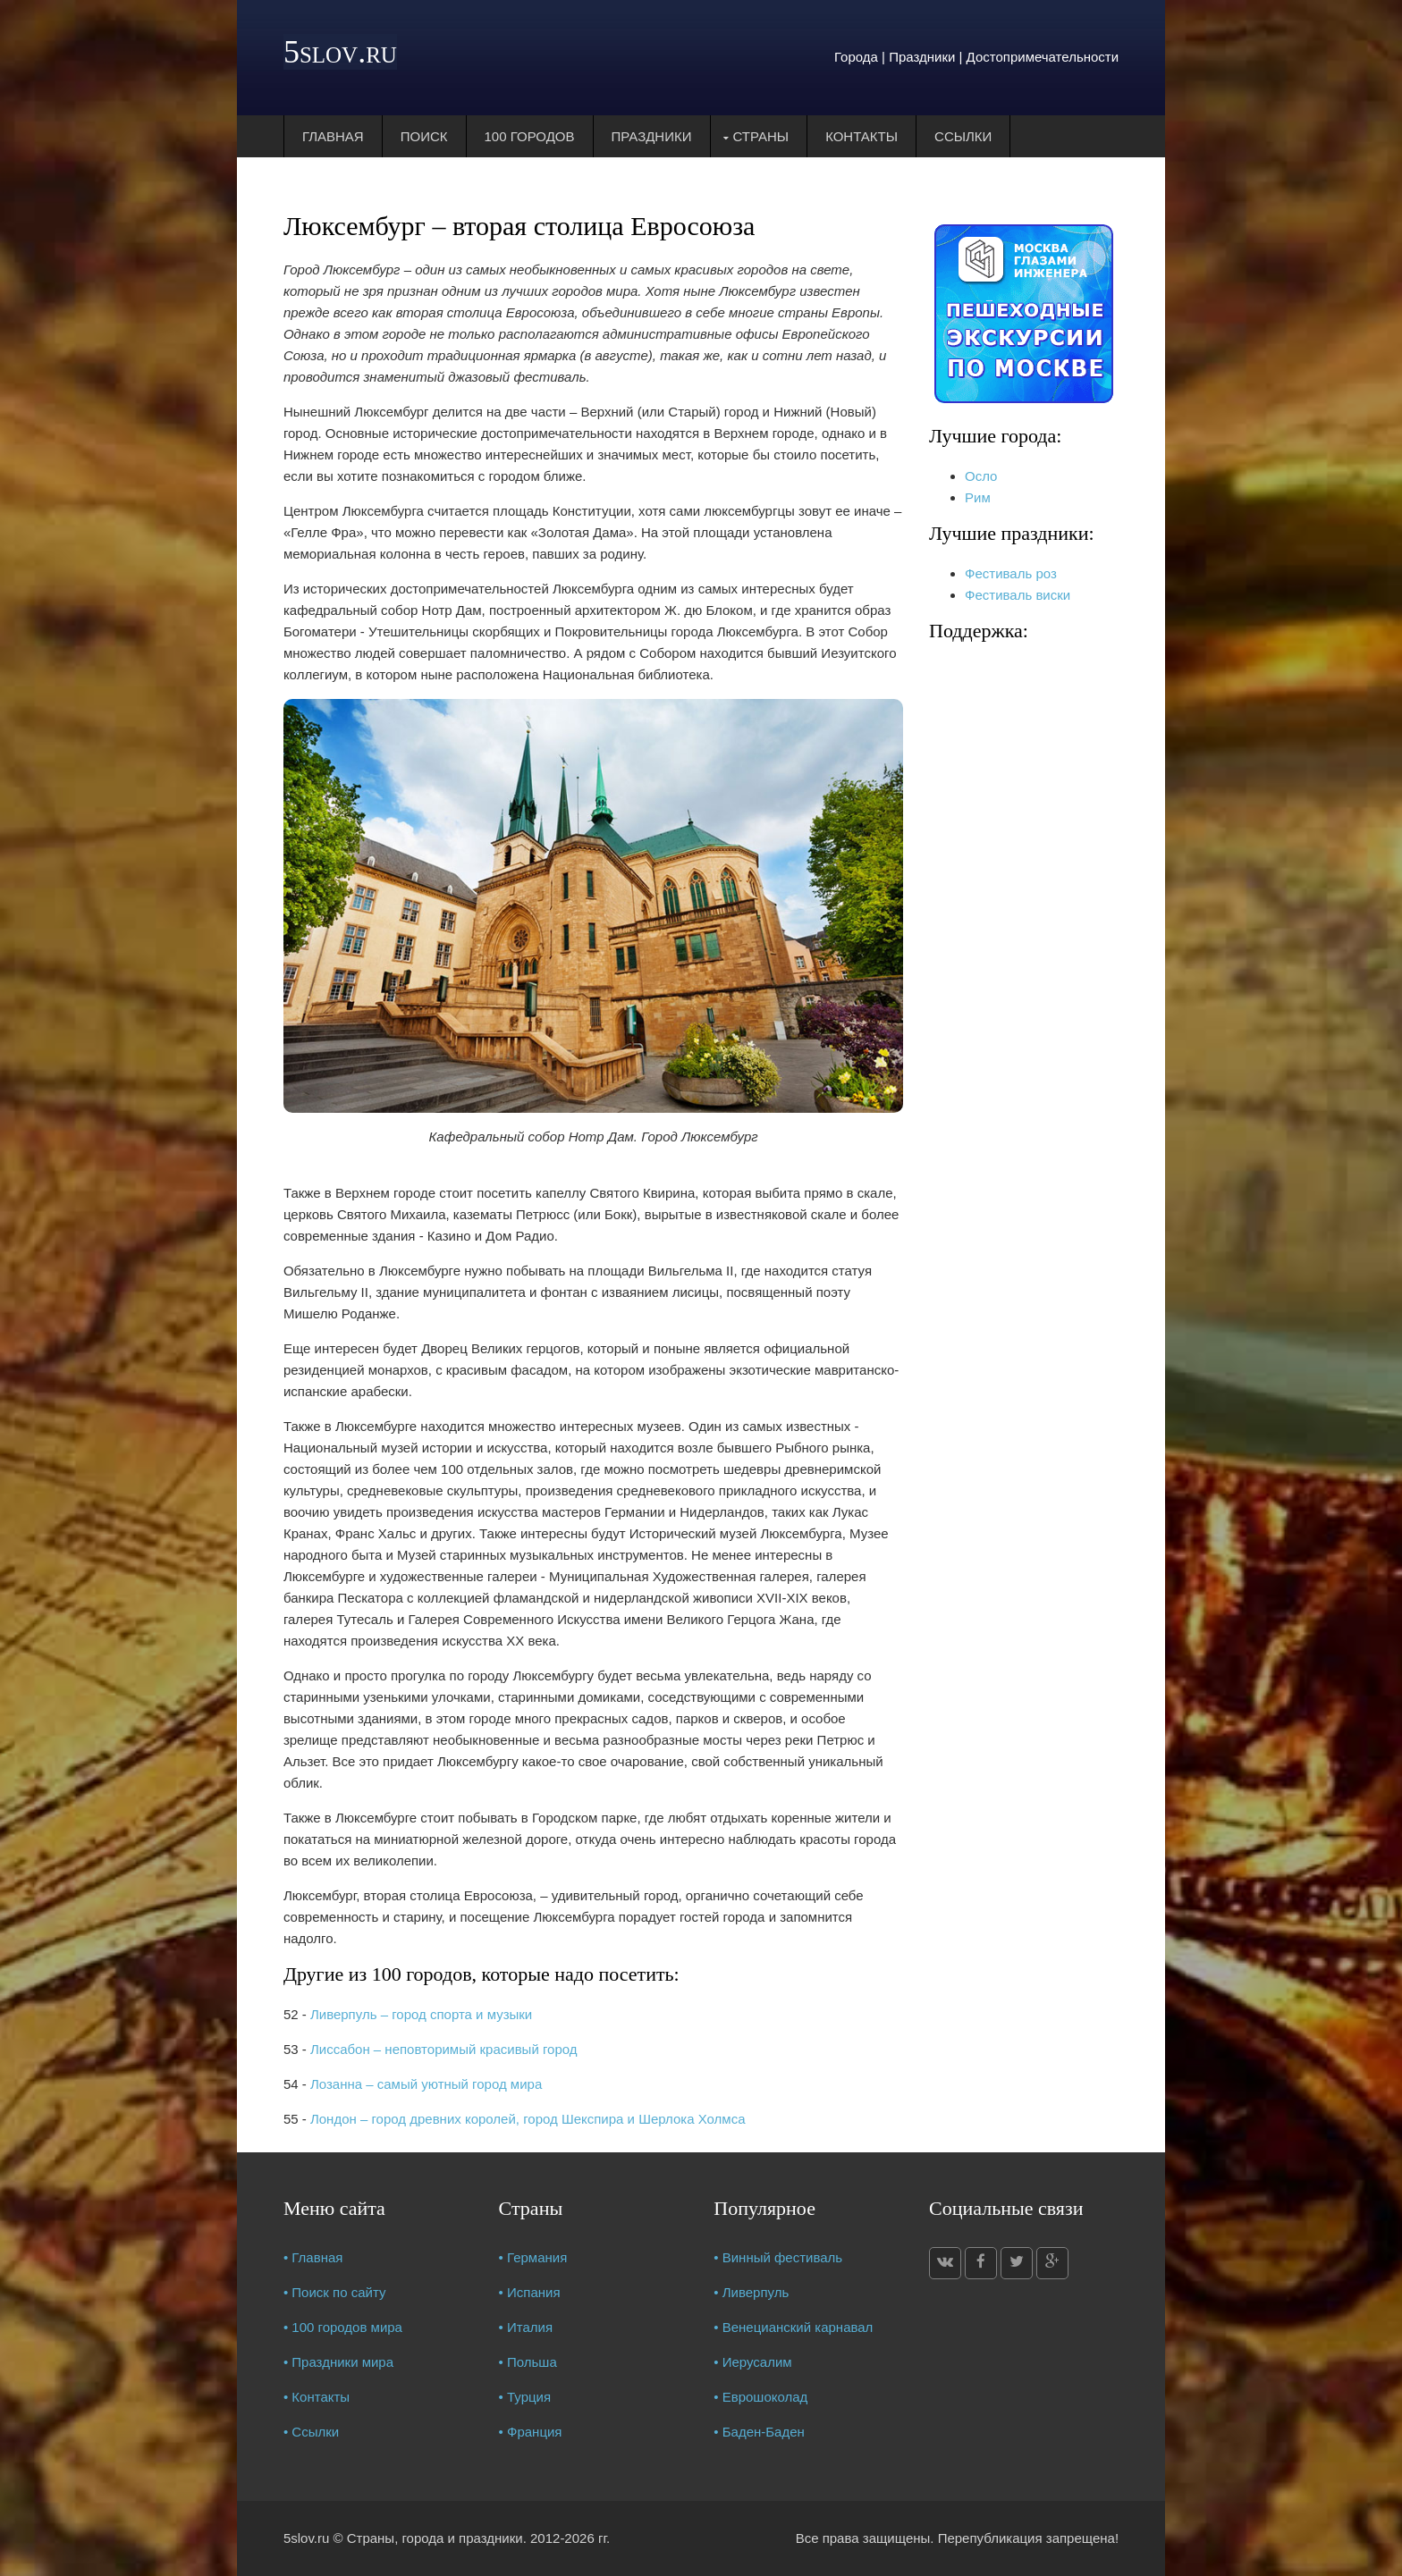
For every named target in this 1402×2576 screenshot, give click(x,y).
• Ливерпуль (751, 2292)
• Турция (525, 2396)
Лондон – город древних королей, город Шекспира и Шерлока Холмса (528, 2118)
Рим (978, 497)
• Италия (526, 2327)
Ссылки (963, 136)
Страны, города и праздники (435, 2538)
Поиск (424, 136)
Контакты (861, 136)
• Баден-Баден (759, 2431)
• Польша (528, 2362)
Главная (333, 136)
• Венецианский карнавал (793, 2327)
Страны (761, 136)
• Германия (533, 2257)
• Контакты (316, 2396)
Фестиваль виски (1017, 594)
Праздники (652, 136)
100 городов (530, 136)
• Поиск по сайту (334, 2292)
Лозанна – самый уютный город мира (426, 2084)
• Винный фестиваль (778, 2257)
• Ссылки (311, 2431)
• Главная (313, 2257)
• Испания (530, 2292)
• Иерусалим (752, 2362)
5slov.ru (340, 52)
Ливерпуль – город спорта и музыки (421, 2014)
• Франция (530, 2431)
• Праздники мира (338, 2362)
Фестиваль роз (1011, 573)
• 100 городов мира (342, 2327)
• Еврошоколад (760, 2396)
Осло (981, 476)
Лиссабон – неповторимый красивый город (444, 2049)
